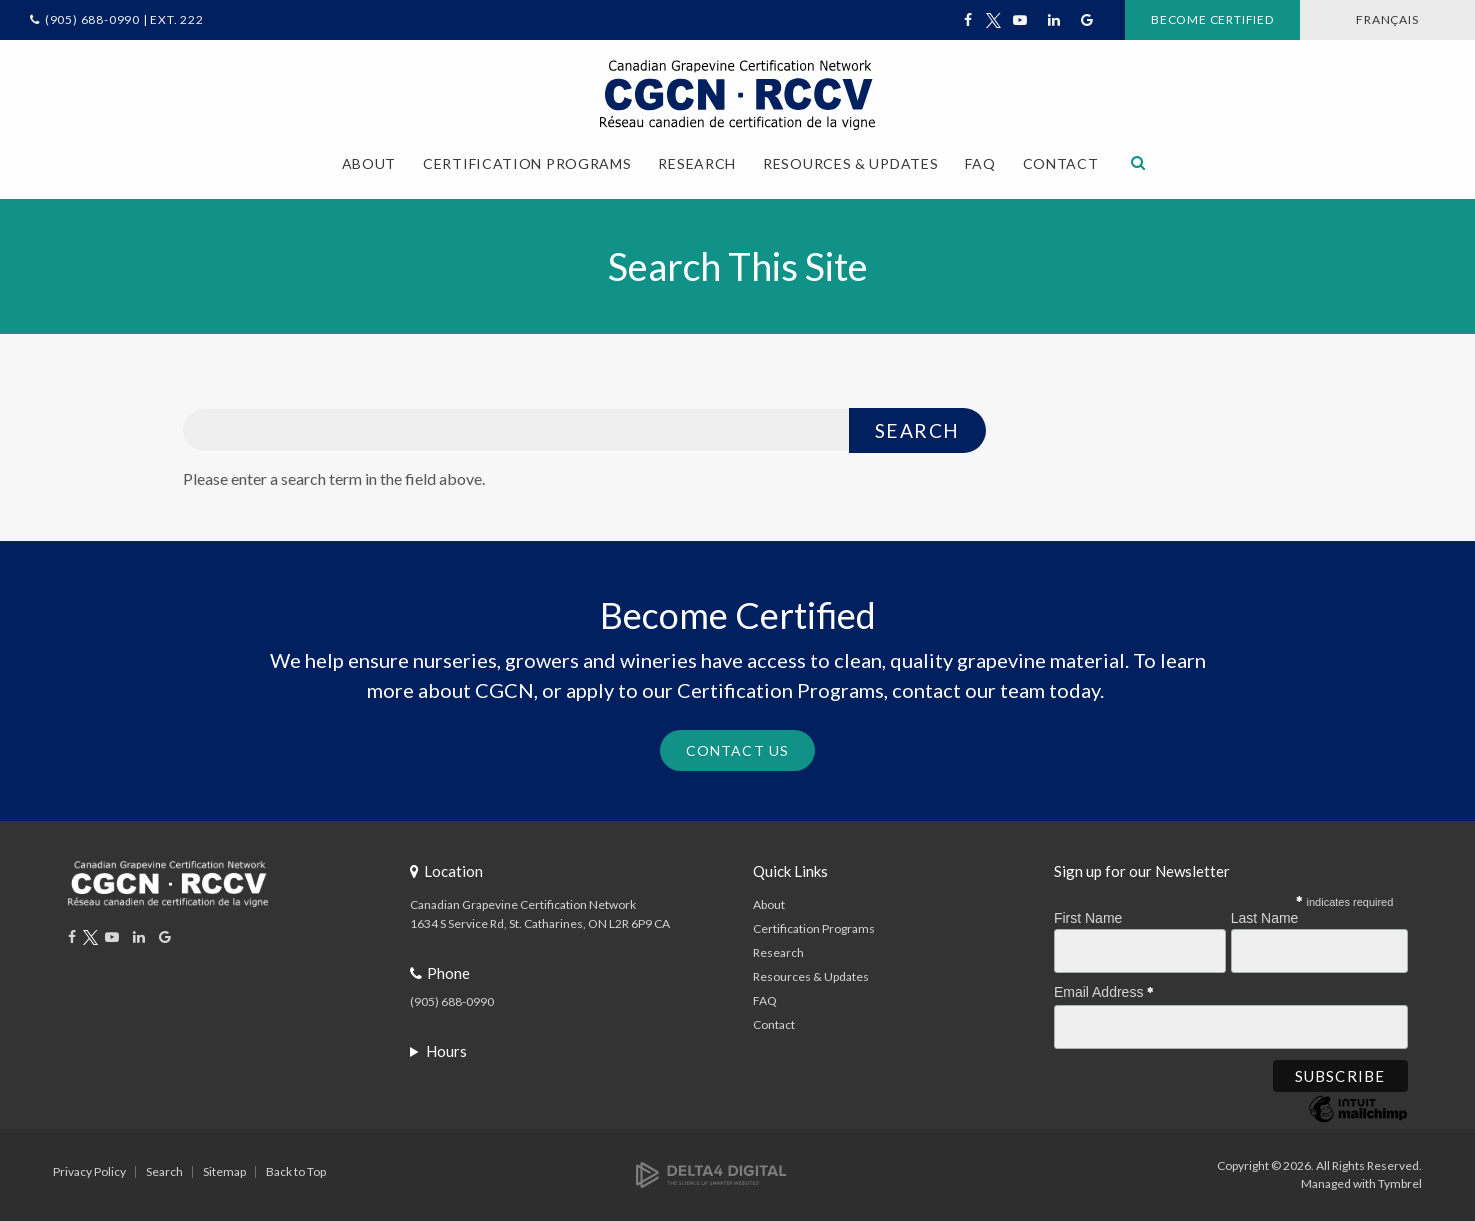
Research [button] (697, 163)
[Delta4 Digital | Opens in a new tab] (711, 1173)
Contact (1061, 163)
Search (164, 1171)
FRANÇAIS (1387, 19)
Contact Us (737, 750)
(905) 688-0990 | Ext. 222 (124, 19)
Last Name (1265, 918)
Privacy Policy (89, 1171)
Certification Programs (814, 928)
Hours (446, 1051)
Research (778, 952)
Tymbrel (1400, 1183)
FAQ (980, 163)
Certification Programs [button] (527, 163)
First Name (1088, 918)
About (769, 904)
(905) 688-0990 (452, 1001)
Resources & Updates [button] (850, 163)
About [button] (369, 163)
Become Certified (1212, 19)
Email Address (1104, 989)
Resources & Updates (811, 976)
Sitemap (224, 1171)
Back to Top (296, 1171)
